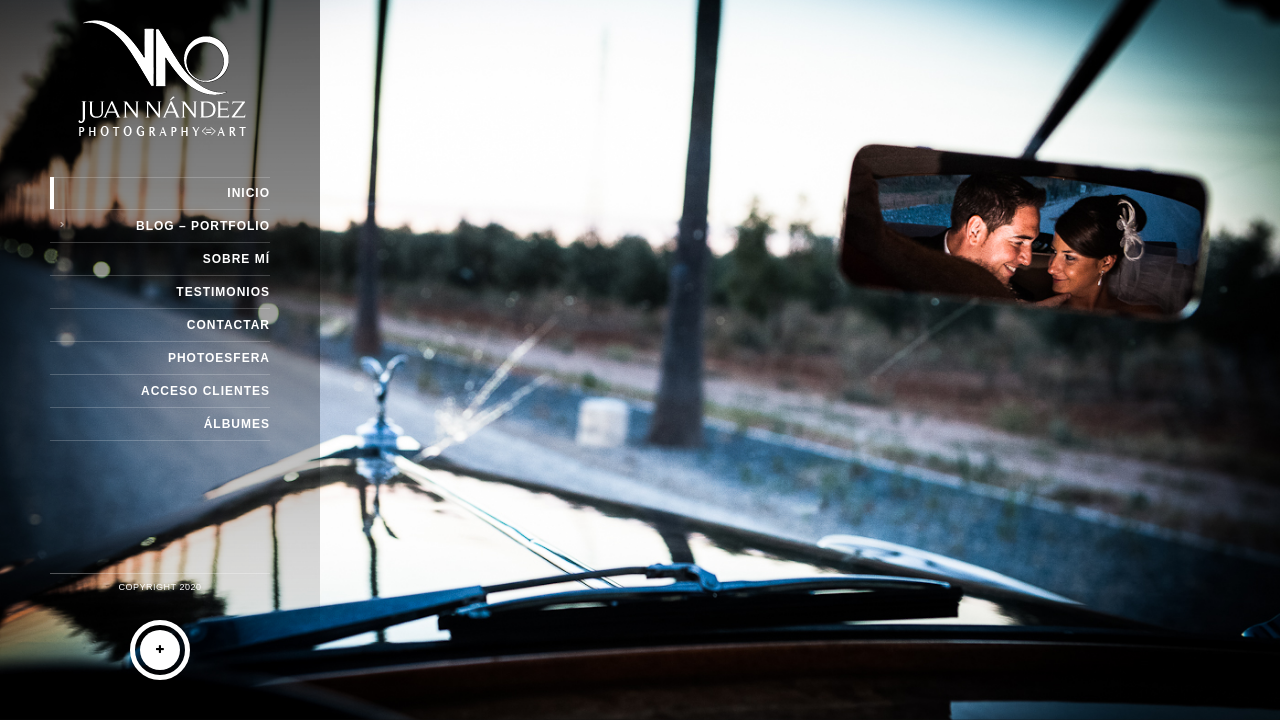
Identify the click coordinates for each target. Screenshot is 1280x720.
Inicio (248, 193)
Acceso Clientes (205, 391)
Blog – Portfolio (203, 226)
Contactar (228, 325)
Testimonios (223, 292)
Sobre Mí (236, 259)
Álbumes (237, 424)
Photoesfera (219, 358)
